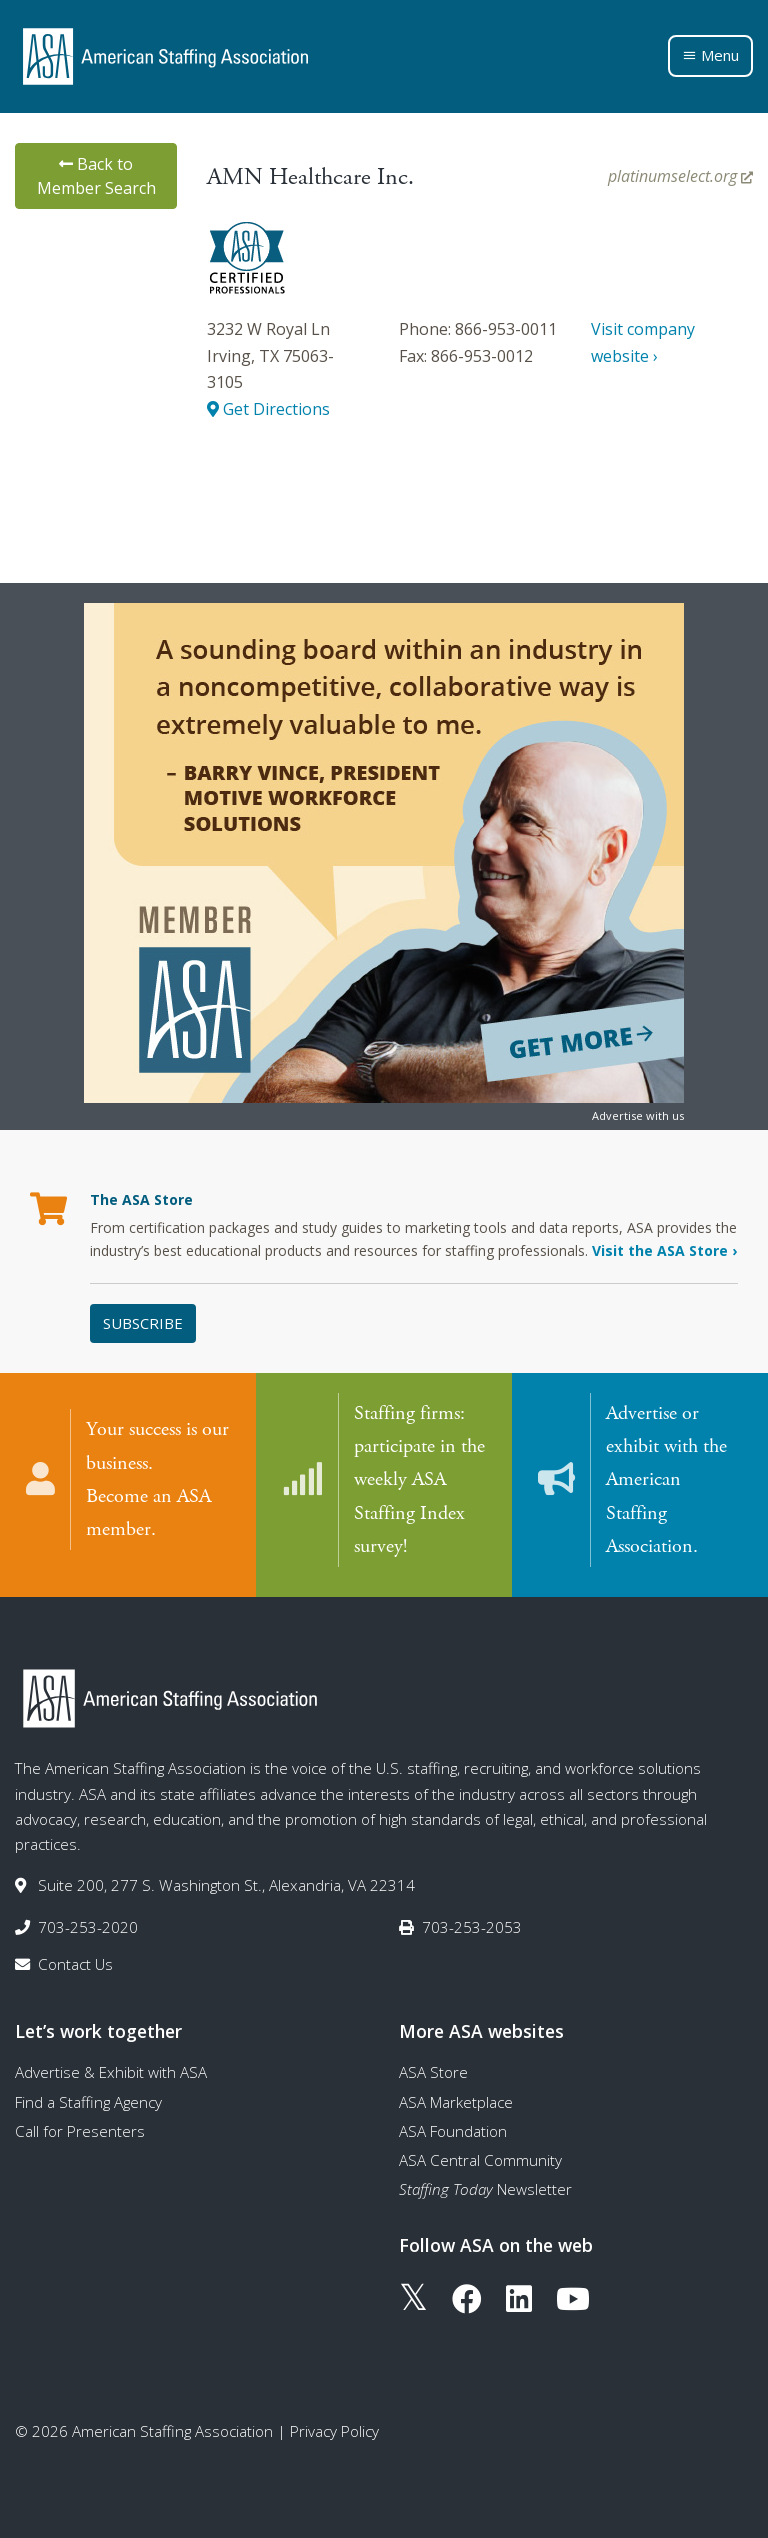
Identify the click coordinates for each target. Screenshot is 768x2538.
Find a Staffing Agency (88, 2099)
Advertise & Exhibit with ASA (111, 2070)
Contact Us (75, 1962)
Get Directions (268, 409)
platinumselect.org (680, 176)
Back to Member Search (96, 176)
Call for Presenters (80, 2128)
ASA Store (433, 2070)
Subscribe (143, 1323)
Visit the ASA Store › (664, 1250)
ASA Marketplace (456, 2099)
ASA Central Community (480, 2158)
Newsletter (485, 2187)
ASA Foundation (453, 2128)
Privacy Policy (334, 2429)
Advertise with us (638, 1115)
